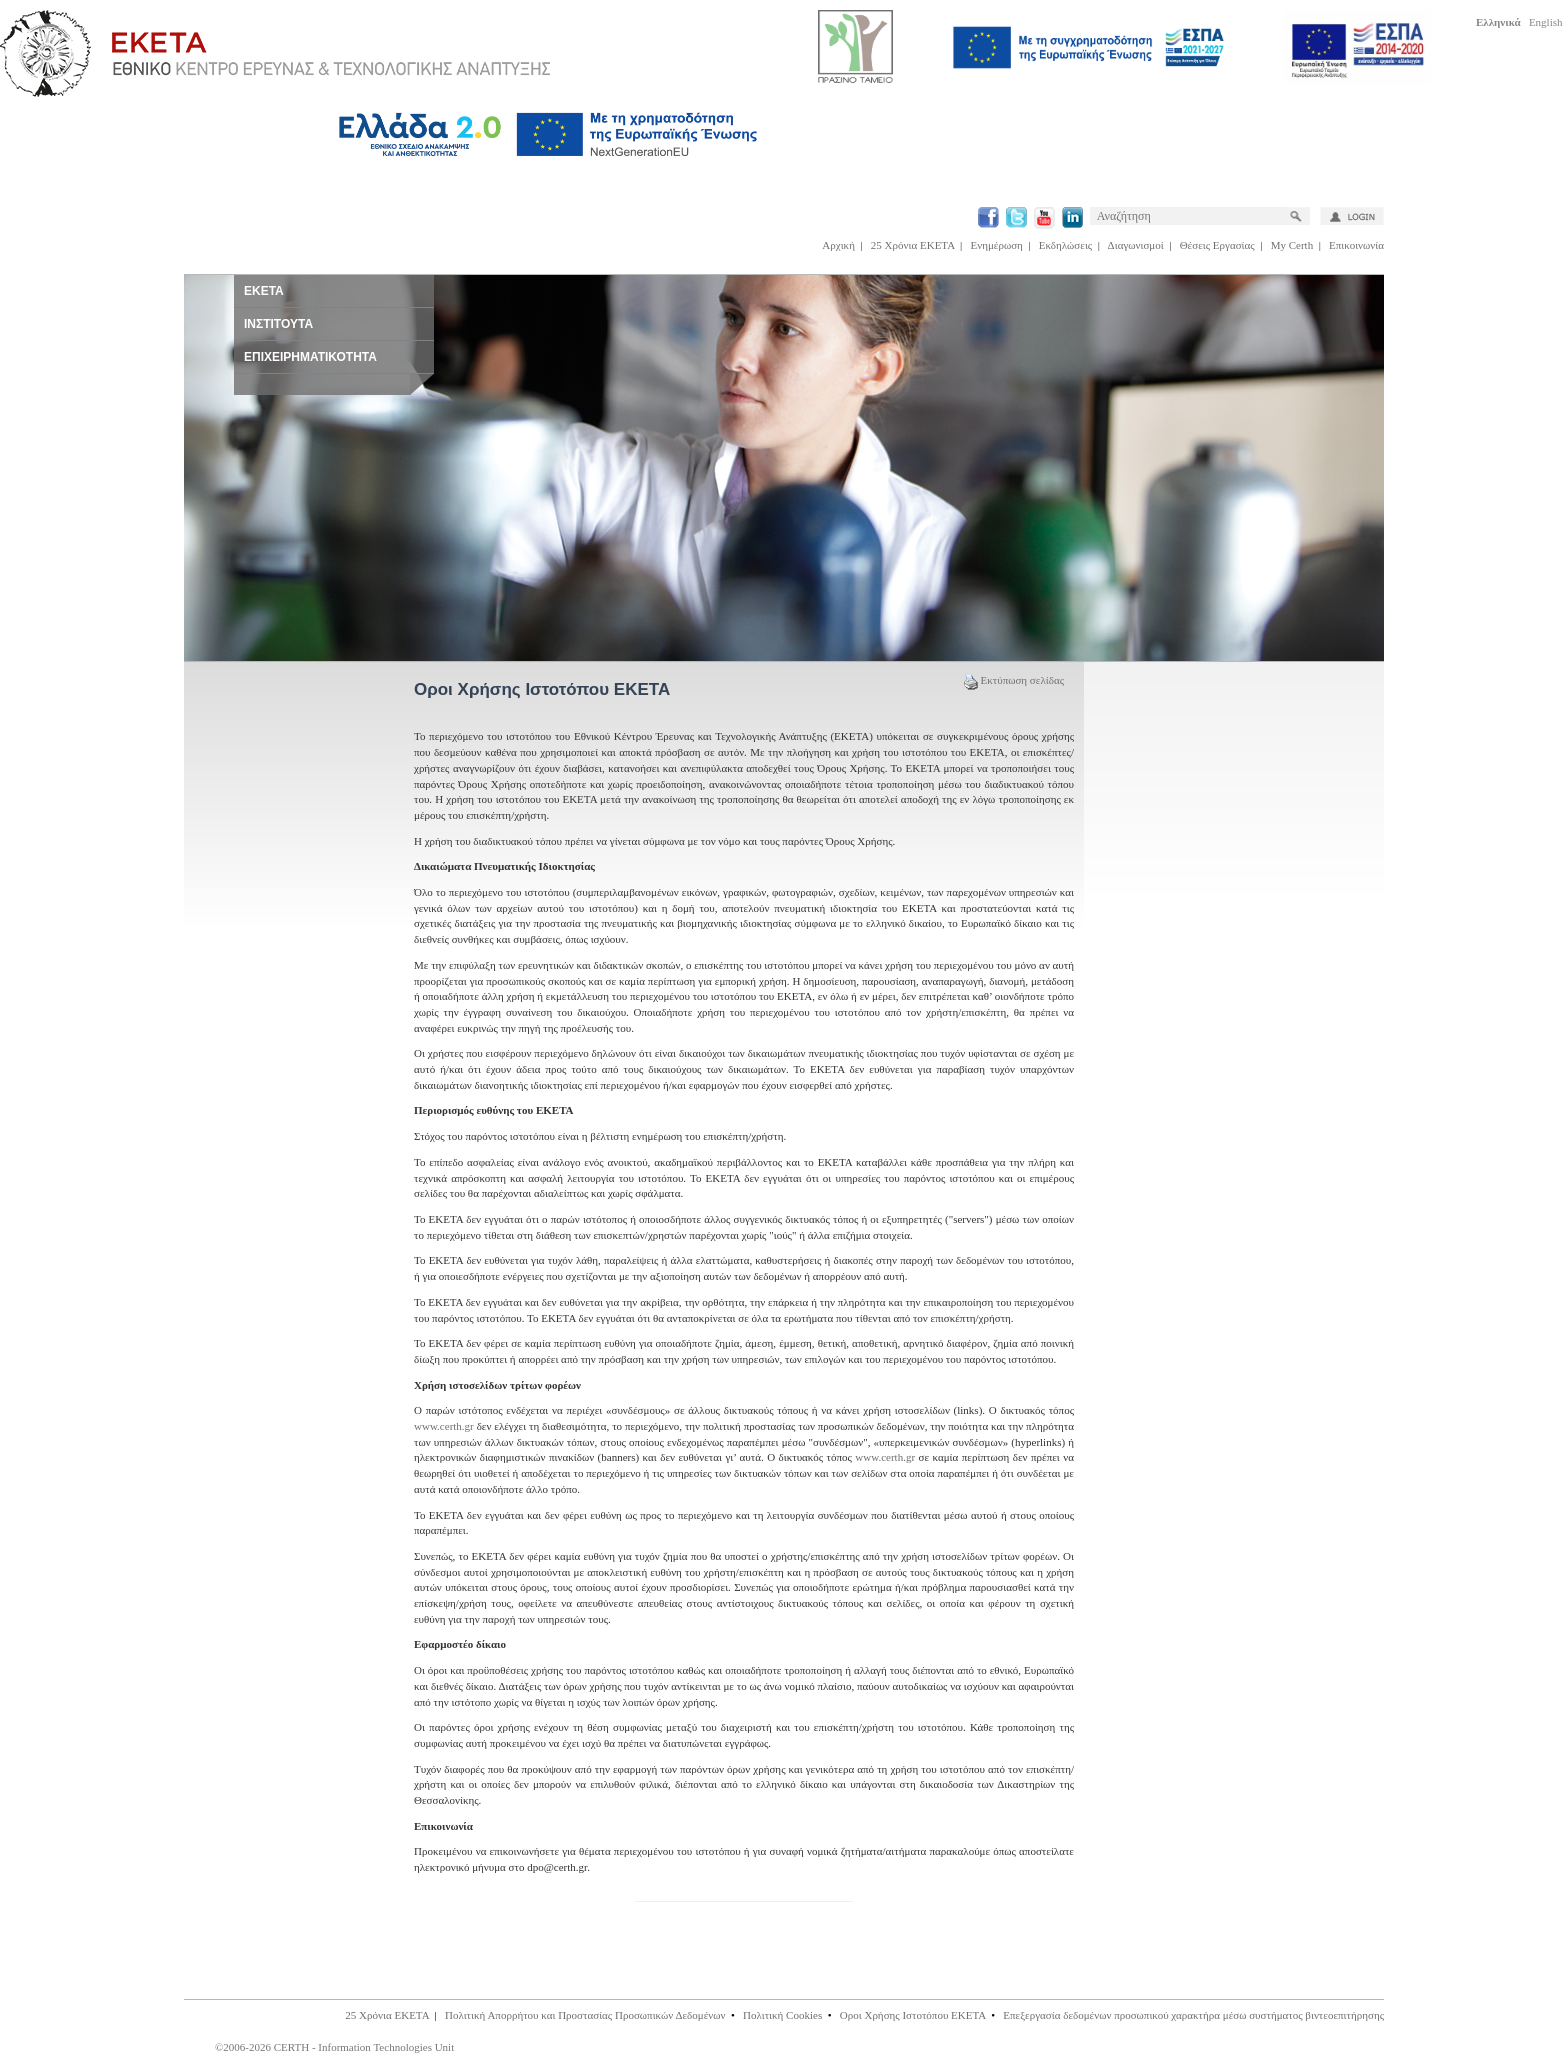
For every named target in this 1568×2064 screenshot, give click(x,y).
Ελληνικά (1498, 22)
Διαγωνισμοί (1136, 245)
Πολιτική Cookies (782, 2015)
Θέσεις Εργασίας (1217, 245)
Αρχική (838, 245)
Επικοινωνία (1356, 245)
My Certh (1292, 245)
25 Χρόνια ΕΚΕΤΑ (913, 245)
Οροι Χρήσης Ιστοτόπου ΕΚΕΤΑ (913, 2015)
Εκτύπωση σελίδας (1014, 680)
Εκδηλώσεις (1065, 245)
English (1546, 22)
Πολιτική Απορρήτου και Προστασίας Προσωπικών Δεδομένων (585, 2015)
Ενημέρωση (997, 245)
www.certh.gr (444, 1426)
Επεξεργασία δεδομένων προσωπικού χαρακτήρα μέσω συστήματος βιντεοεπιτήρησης (1193, 2015)
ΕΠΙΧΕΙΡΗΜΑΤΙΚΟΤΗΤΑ (310, 357)
